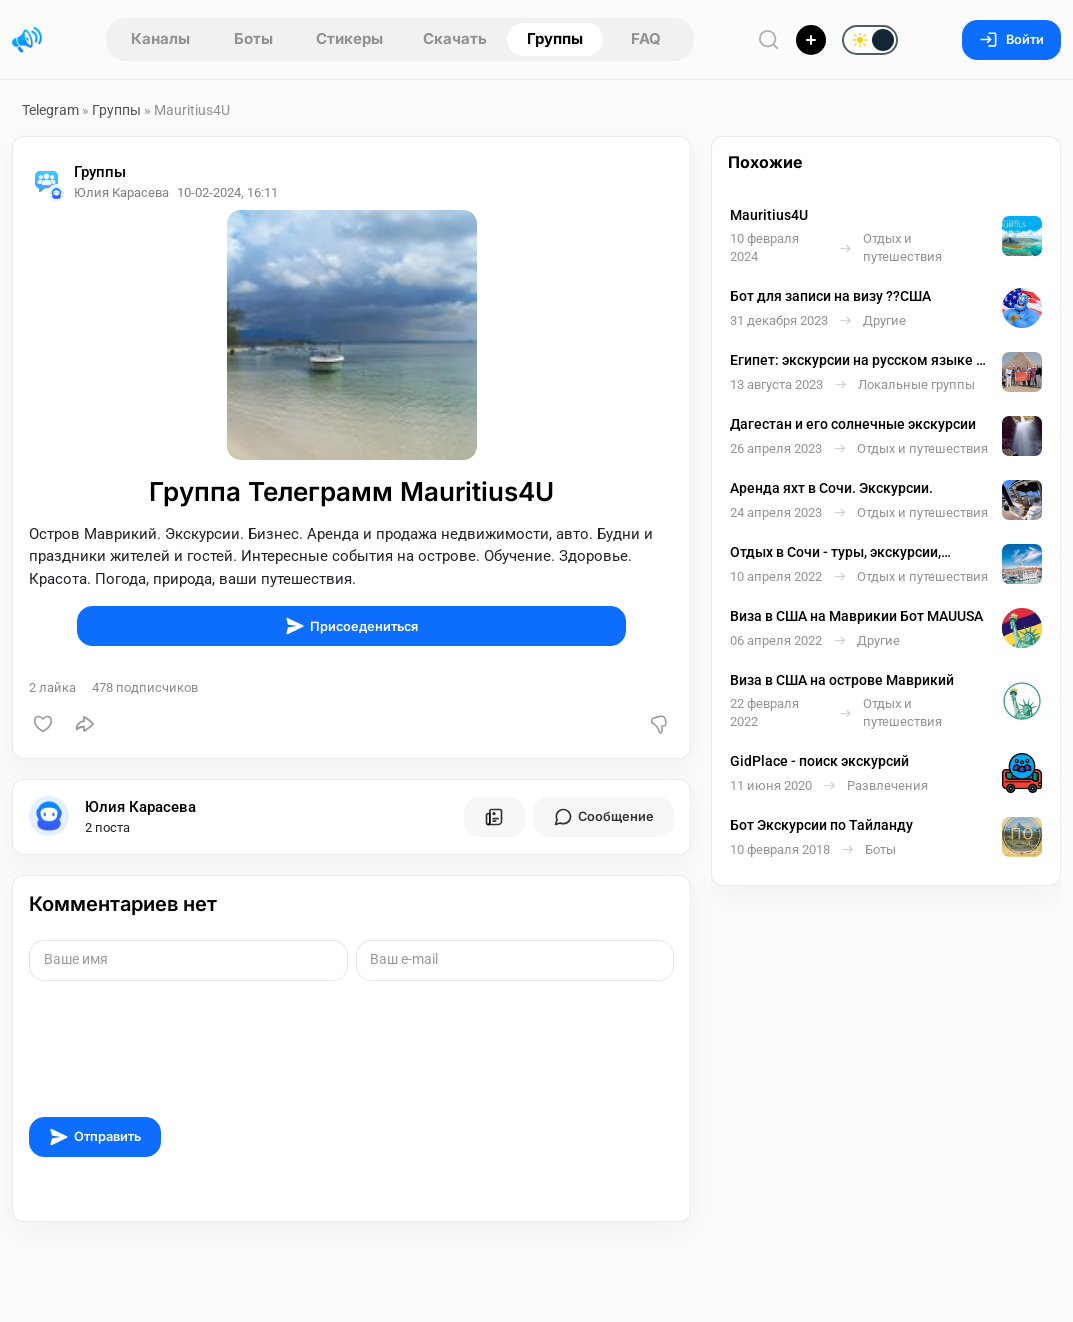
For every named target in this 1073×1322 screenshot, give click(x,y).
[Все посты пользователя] (494, 817)
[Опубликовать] (811, 40)
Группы (555, 38)
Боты (253, 38)
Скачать (455, 38)
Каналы (160, 38)
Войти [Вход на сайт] (1011, 39)
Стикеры (349, 38)
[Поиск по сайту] (769, 39)
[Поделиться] (85, 724)
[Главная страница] (27, 40)
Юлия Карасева (140, 807)
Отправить (95, 1137)
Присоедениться (351, 626)
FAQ (646, 38)
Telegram (50, 110)
